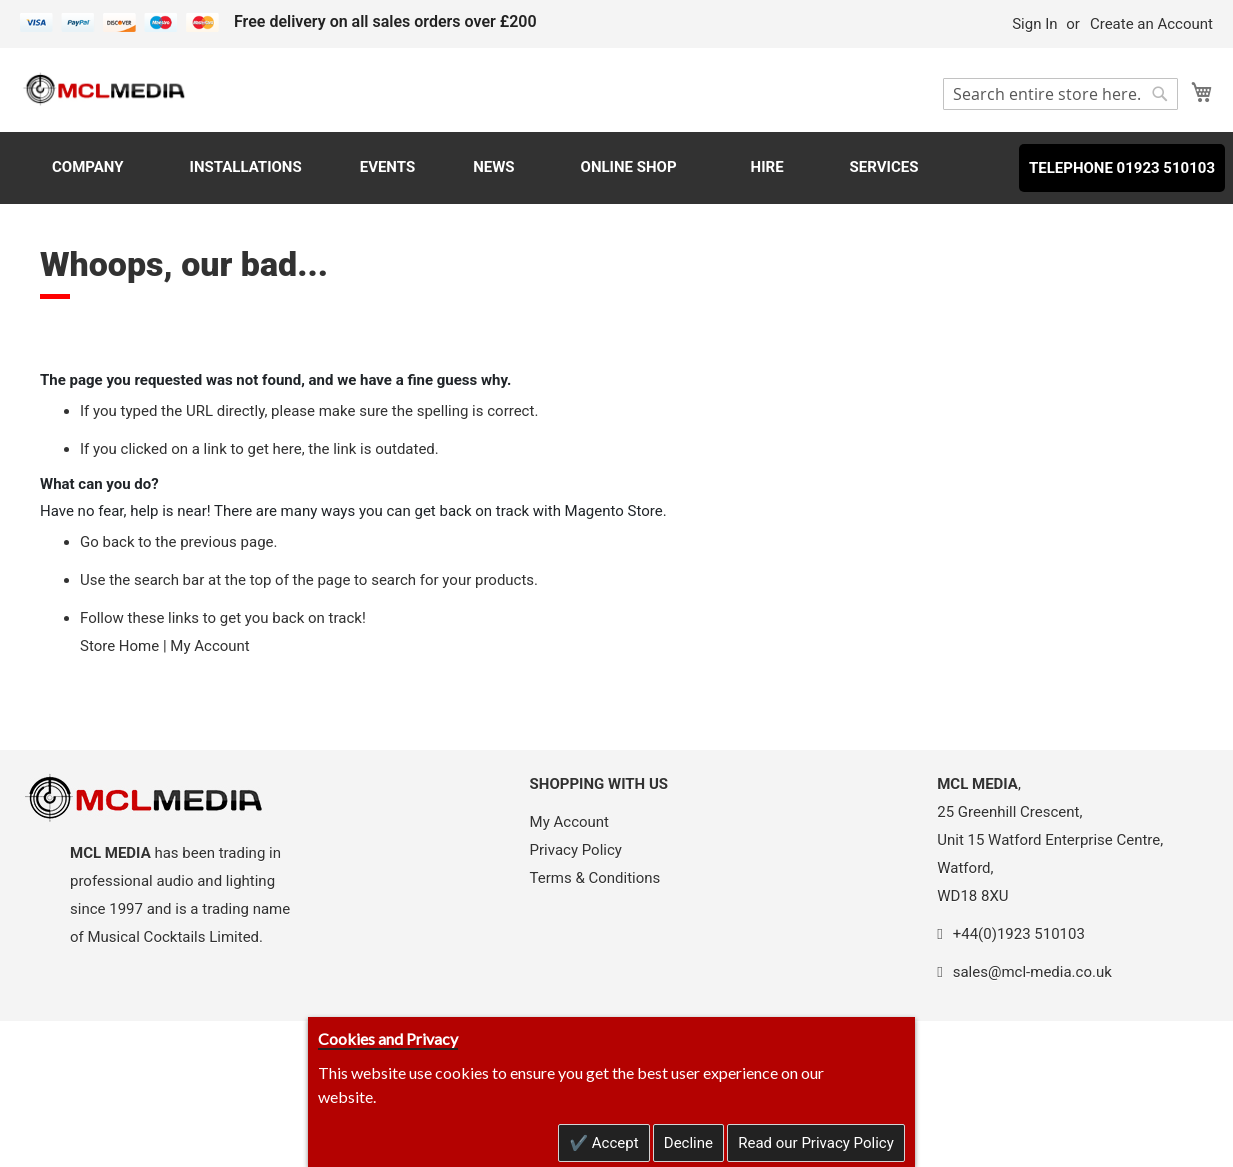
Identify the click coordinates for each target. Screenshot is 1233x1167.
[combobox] (1060, 94)
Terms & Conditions (595, 878)
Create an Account (1151, 24)
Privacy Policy (576, 850)
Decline (688, 1143)
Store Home (119, 646)
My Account (209, 646)
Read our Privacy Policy (816, 1143)
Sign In (1034, 24)
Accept (613, 1143)
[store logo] (105, 88)
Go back (107, 542)
